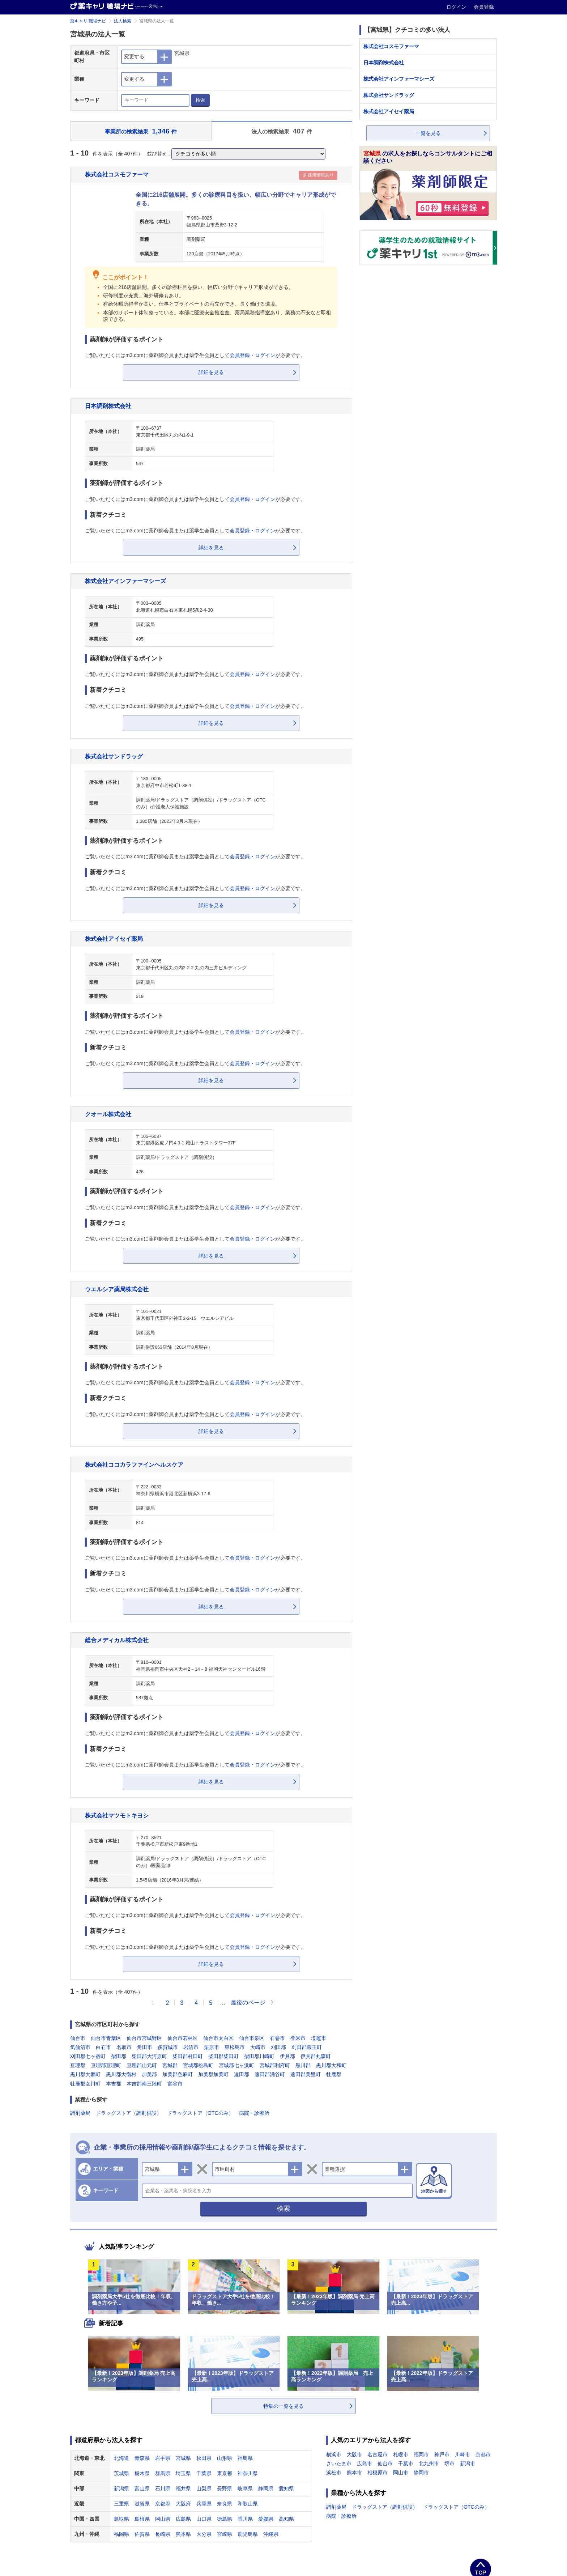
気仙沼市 (80, 2047)
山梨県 (204, 2488)
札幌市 (400, 2454)
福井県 (183, 2488)
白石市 (103, 2047)
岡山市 (400, 2472)
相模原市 (377, 2472)
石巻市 (277, 2038)
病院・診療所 (254, 2113)
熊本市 (354, 2472)
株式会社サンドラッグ (114, 756)
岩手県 (162, 2458)
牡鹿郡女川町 (85, 2084)
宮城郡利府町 (275, 2065)
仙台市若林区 (182, 2038)
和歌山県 (248, 2504)
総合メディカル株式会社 (117, 1640)
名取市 (124, 2047)
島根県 (142, 2519)
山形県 (224, 2458)
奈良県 (224, 2504)
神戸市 (441, 2454)
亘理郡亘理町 (106, 2065)
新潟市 (467, 2463)
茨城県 (121, 2473)
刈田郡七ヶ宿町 (88, 2056)
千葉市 (405, 2463)
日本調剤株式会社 (108, 406)
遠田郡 (241, 2074)
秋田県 (204, 2458)
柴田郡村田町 (187, 2056)
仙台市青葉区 (106, 2038)
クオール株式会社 (108, 1114)
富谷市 (175, 2084)
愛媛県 (265, 2519)
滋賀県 (142, 2504)
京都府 (162, 2504)
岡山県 (162, 2519)
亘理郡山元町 (142, 2065)
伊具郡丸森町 (315, 2056)
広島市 (364, 2463)
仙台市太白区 (218, 2038)
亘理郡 (77, 2065)
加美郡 (149, 2074)
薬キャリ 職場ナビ (88, 21)
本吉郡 (113, 2084)
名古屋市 (377, 2454)
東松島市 (235, 2047)
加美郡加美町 (213, 2074)
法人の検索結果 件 (281, 131)
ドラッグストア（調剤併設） (129, 2113)
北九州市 (429, 2463)
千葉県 (204, 2473)
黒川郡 (303, 2065)
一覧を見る (428, 133)
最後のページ (248, 2002)
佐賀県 (142, 2534)
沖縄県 (270, 2534)
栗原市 (211, 2047)
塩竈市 (318, 2038)
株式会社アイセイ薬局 (114, 938)
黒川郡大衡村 (121, 2074)
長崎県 (162, 2534)
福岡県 (121, 2534)
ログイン (457, 7)
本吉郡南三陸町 (144, 2084)
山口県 (204, 2519)
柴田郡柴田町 (223, 2056)
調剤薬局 (80, 2113)
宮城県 (183, 2458)
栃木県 (142, 2473)
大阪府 (183, 2504)
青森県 (142, 2458)
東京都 (224, 2473)
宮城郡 (170, 2065)
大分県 (204, 2534)
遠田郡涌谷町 (270, 2074)
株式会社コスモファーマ (117, 174)
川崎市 (462, 2454)
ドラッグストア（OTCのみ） (200, 2113)
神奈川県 (248, 2473)
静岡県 (265, 2488)
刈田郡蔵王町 (306, 2047)
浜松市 (333, 2472)
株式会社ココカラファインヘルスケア (134, 1464)
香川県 (245, 2519)
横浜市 (333, 2454)
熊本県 (183, 2534)
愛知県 (286, 2488)
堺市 (449, 2463)
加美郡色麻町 (177, 2074)
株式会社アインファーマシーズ (125, 581)
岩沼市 (191, 2047)
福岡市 (421, 2454)
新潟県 (121, 2488)
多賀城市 (168, 2047)
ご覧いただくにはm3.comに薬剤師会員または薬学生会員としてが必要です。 (195, 355)
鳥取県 (121, 2519)
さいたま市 (338, 2463)
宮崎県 (224, 2534)
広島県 (183, 2519)
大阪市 (354, 2454)
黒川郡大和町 (331, 2065)
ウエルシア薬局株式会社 (117, 1289)
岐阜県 (245, 2488)
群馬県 (162, 2473)
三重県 (121, 2504)
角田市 (144, 2047)
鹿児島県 (248, 2534)
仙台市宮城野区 (144, 2038)
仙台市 (77, 2038)
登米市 (298, 2038)
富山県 (142, 2488)
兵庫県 (204, 2504)
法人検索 (122, 21)
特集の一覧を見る (283, 2406)
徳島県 (224, 2519)
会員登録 (484, 7)
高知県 (286, 2519)
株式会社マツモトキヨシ (117, 1815)
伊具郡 (287, 2056)
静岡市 (421, 2472)
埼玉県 (183, 2473)
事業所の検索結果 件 (141, 131)
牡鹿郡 (333, 2074)
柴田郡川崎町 (259, 2056)
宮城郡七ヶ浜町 (236, 2065)
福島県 (245, 2458)
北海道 (121, 2458)
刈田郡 (278, 2047)
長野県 (224, 2488)
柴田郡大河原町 (149, 2056)
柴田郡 (118, 2056)
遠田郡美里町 (305, 2074)
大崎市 (257, 2047)
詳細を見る (211, 372)
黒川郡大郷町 (85, 2074)
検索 (200, 100)
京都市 (483, 2454)
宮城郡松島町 (198, 2065)
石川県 (162, 2488)
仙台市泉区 (251, 2038)
